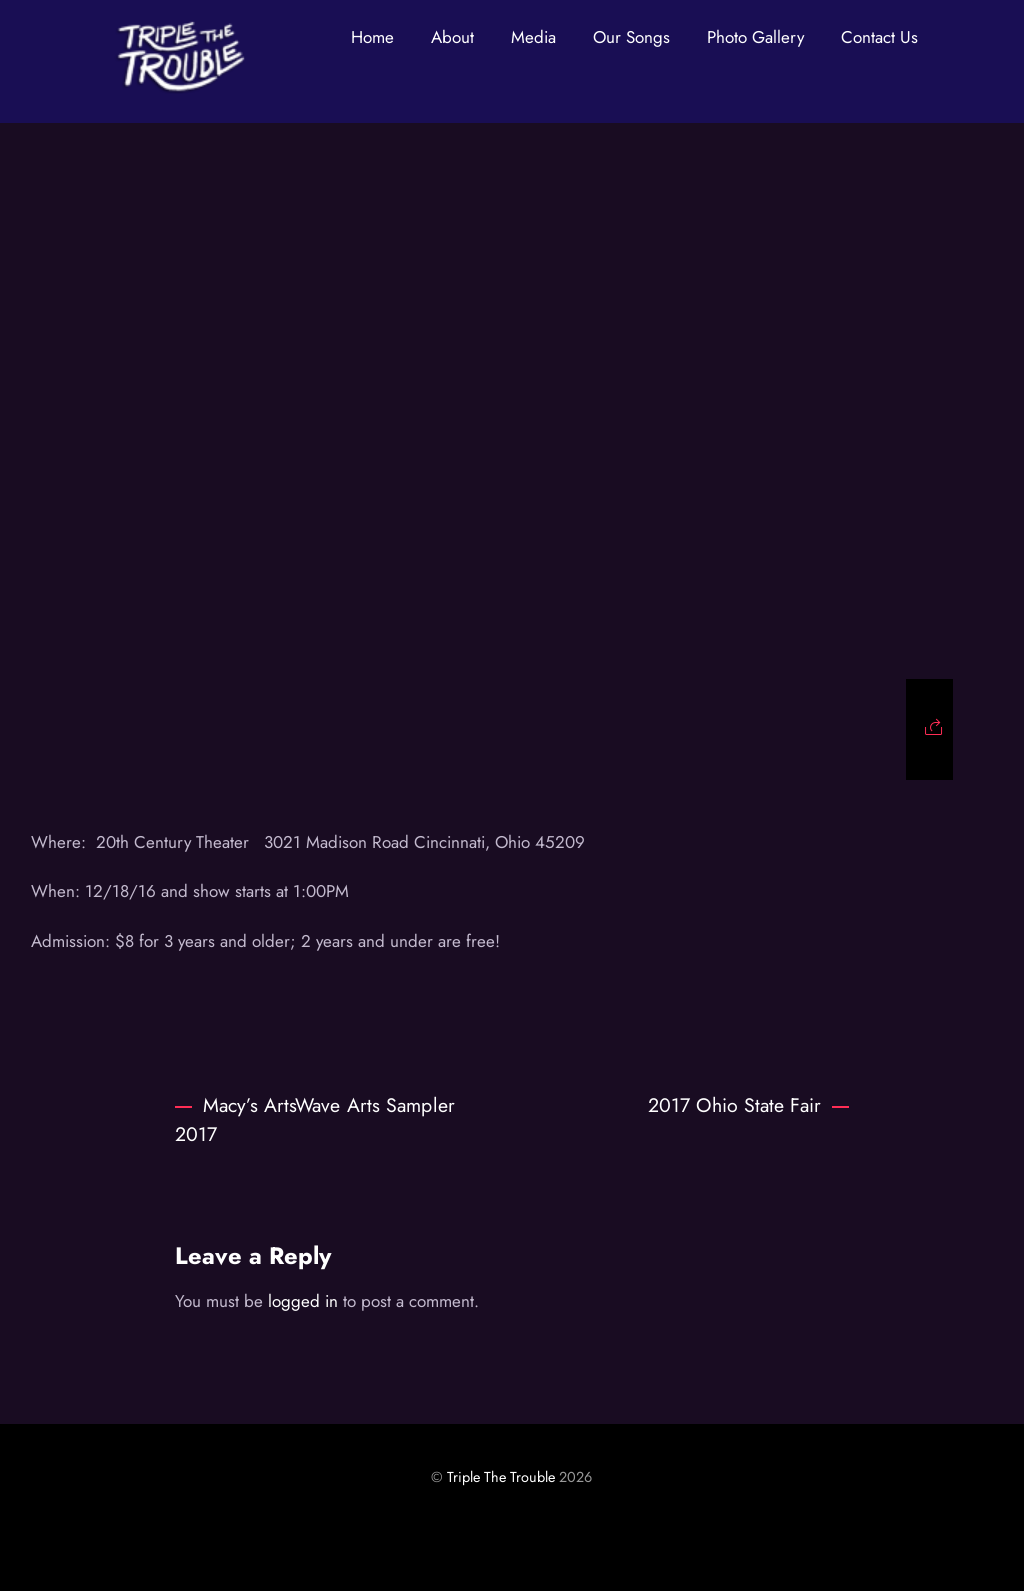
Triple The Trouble (501, 1477)
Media (533, 37)
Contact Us (879, 37)
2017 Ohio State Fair (748, 1105)
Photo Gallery (755, 37)
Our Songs (631, 37)
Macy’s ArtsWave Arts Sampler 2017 (315, 1119)
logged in (303, 1301)
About (452, 37)
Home (372, 37)
